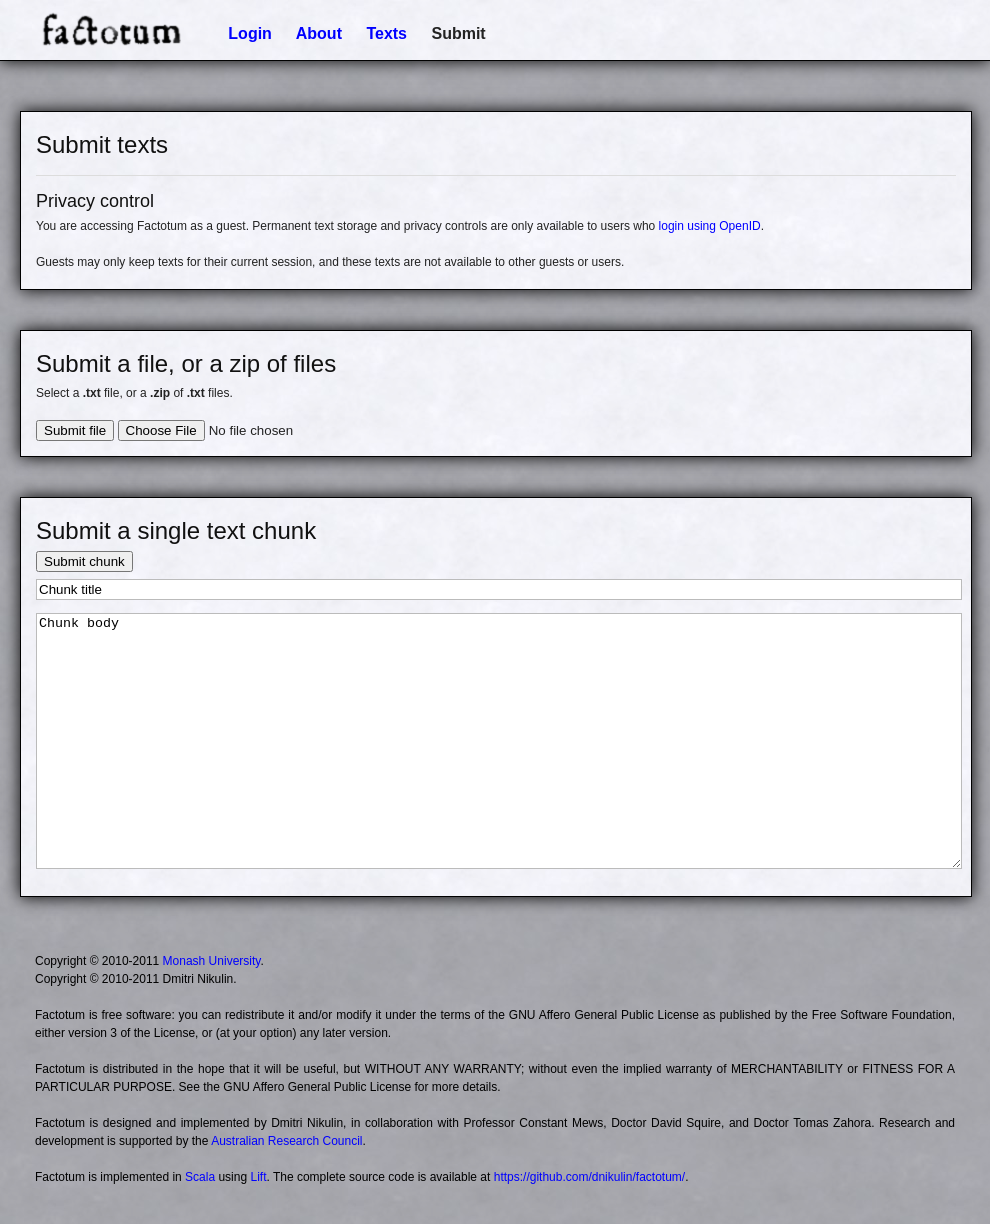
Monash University (212, 961)
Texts (386, 33)
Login (250, 33)
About (319, 33)
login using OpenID (710, 226)
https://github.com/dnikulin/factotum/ (589, 1177)
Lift (258, 1177)
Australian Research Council (286, 1141)
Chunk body (499, 741)
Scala (200, 1177)
